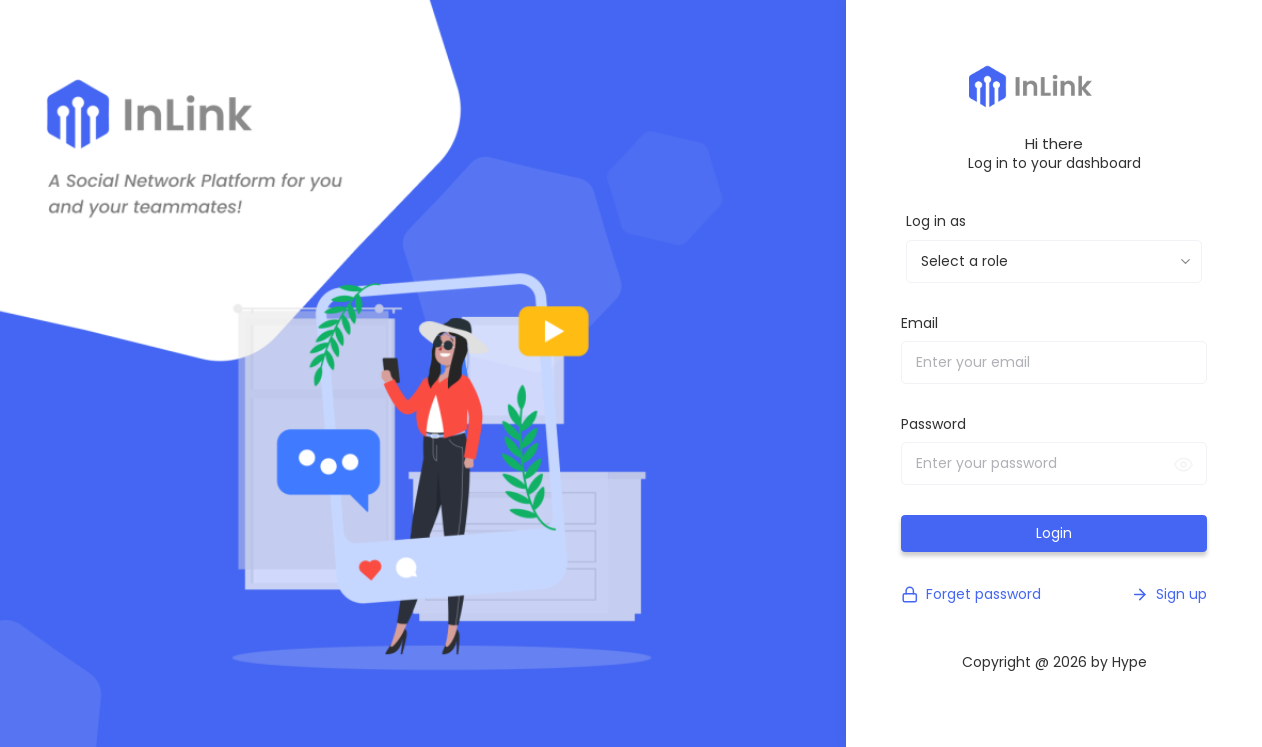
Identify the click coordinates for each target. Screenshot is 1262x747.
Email (919, 323)
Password (933, 424)
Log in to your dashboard (1054, 163)
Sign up (1169, 594)
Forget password (971, 594)
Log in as (936, 221)
